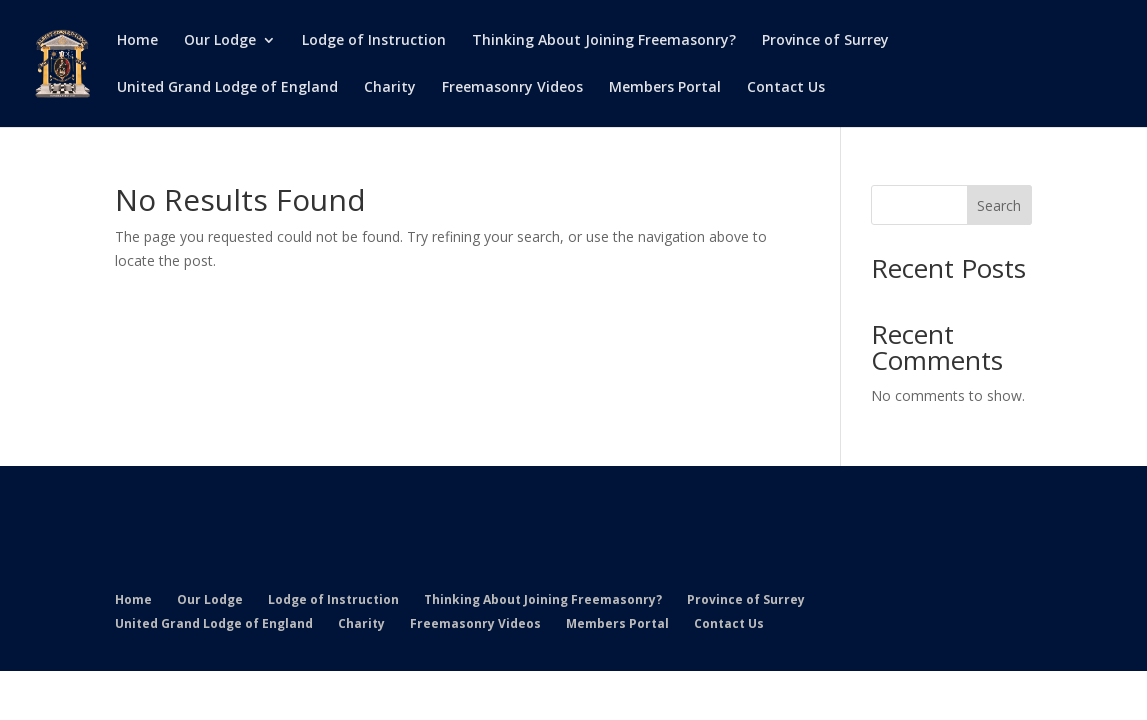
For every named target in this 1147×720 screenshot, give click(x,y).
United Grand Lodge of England (227, 88)
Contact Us (786, 88)
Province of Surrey (825, 41)
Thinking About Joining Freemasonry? (604, 41)
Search (999, 205)
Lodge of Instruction (374, 41)
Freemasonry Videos (512, 88)
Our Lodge (220, 41)
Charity (390, 88)
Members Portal (665, 88)
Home (137, 41)
